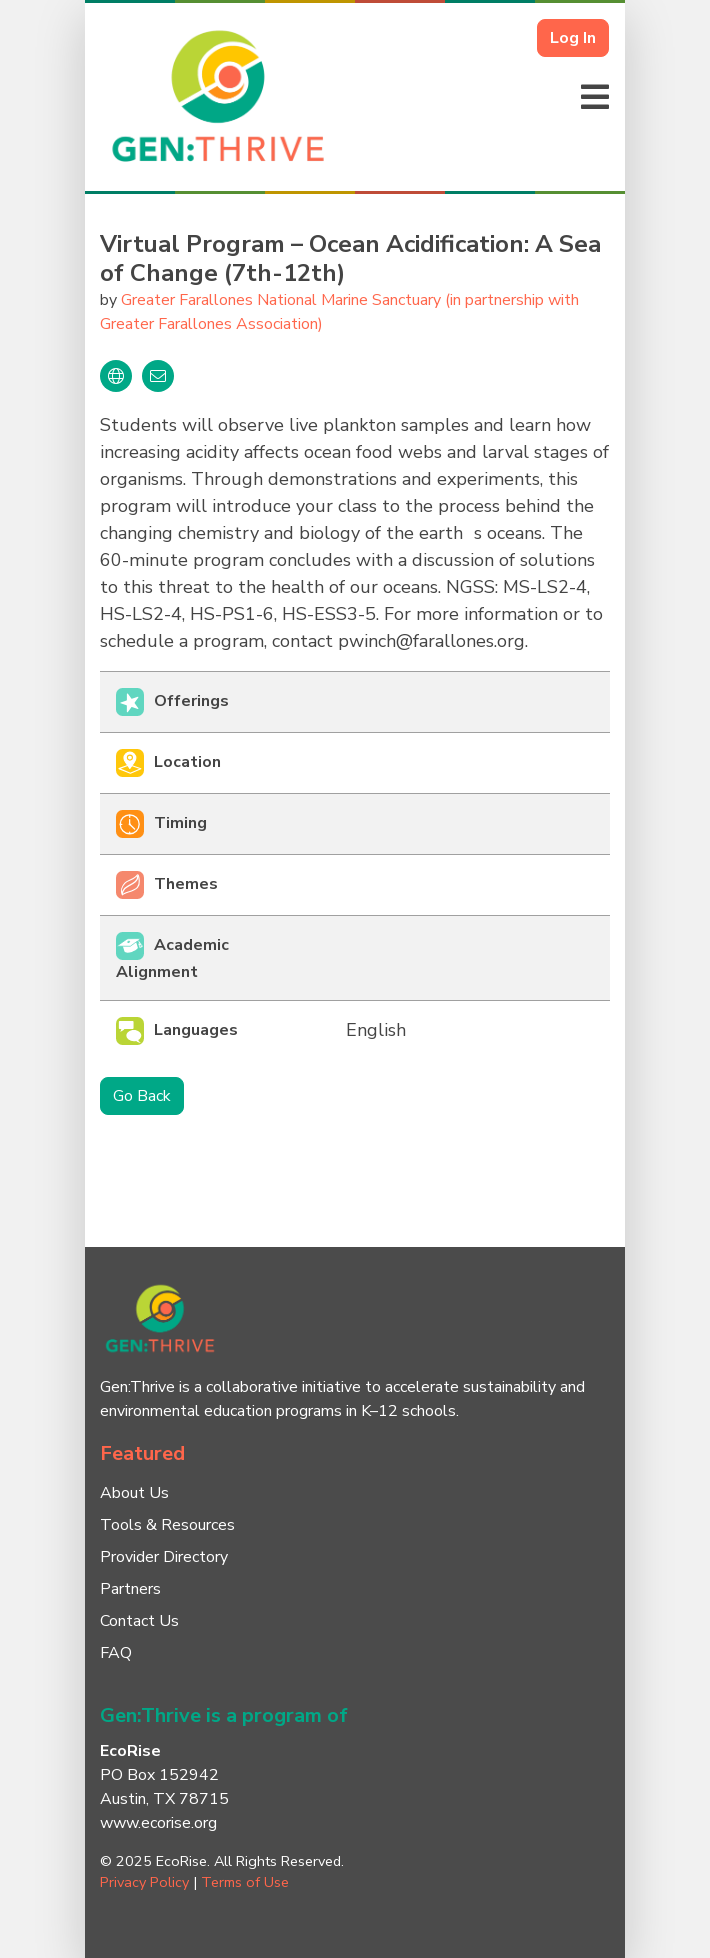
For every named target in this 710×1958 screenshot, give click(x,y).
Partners (130, 1589)
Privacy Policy (144, 1882)
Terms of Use (245, 1882)
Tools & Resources (167, 1525)
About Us (134, 1493)
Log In (573, 38)
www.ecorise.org (158, 1823)
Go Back (142, 1096)
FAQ (116, 1653)
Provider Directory (164, 1557)
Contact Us (139, 1621)
